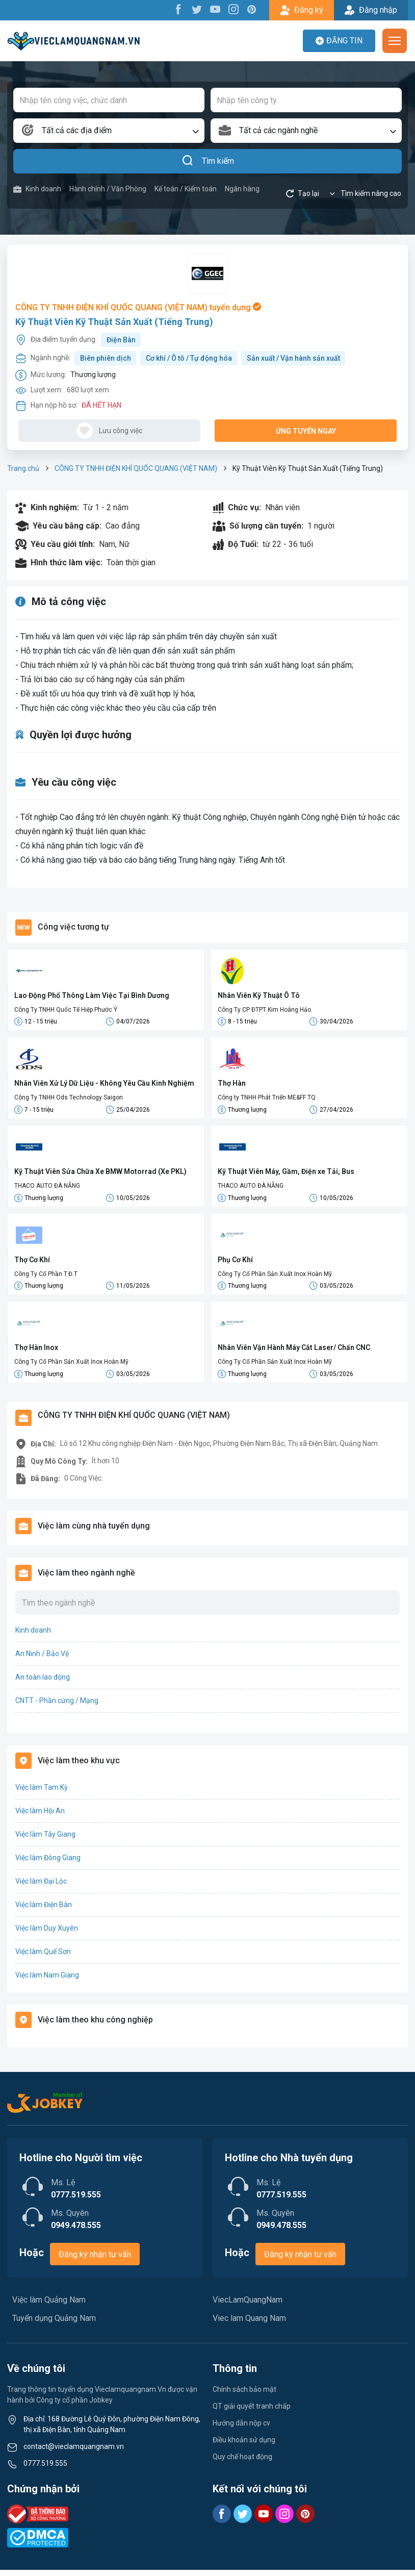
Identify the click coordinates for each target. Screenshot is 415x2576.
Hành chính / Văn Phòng (107, 189)
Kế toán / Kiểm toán (185, 189)
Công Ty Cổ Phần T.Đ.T (45, 1277)
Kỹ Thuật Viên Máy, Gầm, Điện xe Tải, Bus (286, 1174)
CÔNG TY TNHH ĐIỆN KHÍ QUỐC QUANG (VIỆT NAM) (136, 468)
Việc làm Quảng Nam (49, 2306)
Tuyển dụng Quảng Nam (54, 2324)
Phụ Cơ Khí (235, 1263)
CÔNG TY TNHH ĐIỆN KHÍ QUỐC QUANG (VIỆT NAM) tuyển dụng (138, 307)
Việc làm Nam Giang (47, 1981)
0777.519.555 (45, 2469)
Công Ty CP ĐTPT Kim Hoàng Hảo (264, 1009)
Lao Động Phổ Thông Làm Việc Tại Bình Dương (91, 995)
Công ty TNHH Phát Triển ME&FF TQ (267, 1099)
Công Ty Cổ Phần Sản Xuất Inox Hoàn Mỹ (275, 1277)
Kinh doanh (37, 189)
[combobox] (108, 130)
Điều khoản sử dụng (244, 2446)
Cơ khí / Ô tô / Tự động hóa (189, 358)
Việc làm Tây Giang (45, 1840)
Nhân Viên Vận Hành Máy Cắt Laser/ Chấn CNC (294, 1352)
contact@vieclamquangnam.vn (73, 2452)
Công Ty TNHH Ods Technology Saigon (68, 1099)
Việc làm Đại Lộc (41, 1887)
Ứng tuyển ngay (306, 431)
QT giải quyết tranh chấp (252, 2412)
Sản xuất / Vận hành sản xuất (293, 358)
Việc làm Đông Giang (48, 1864)
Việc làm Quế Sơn (43, 1958)
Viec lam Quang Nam (249, 2324)
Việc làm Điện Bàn (43, 1911)
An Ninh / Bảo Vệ (42, 1660)
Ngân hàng (242, 189)
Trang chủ (23, 468)
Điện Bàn (121, 340)
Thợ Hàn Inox (36, 1352)
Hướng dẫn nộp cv (241, 2429)
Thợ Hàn (232, 1085)
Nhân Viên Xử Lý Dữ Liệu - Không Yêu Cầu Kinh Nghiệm (104, 1085)
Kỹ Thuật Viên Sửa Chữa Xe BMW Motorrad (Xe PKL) (100, 1174)
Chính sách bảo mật (244, 2395)
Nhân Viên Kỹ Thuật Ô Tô (259, 995)
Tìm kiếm (207, 161)
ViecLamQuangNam (247, 2306)
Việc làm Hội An (40, 1817)
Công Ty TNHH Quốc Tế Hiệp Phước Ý (65, 1009)
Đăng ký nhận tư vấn (95, 2260)
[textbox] (108, 130)
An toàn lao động (42, 1683)
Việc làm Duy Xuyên (46, 1934)
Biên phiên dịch (105, 358)
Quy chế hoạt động (242, 2463)
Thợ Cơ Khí (32, 1263)
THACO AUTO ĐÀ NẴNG (47, 1188)
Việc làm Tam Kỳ (41, 1793)
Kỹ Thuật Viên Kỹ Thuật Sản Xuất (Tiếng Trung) (114, 321)
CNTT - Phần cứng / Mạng (56, 1707)
